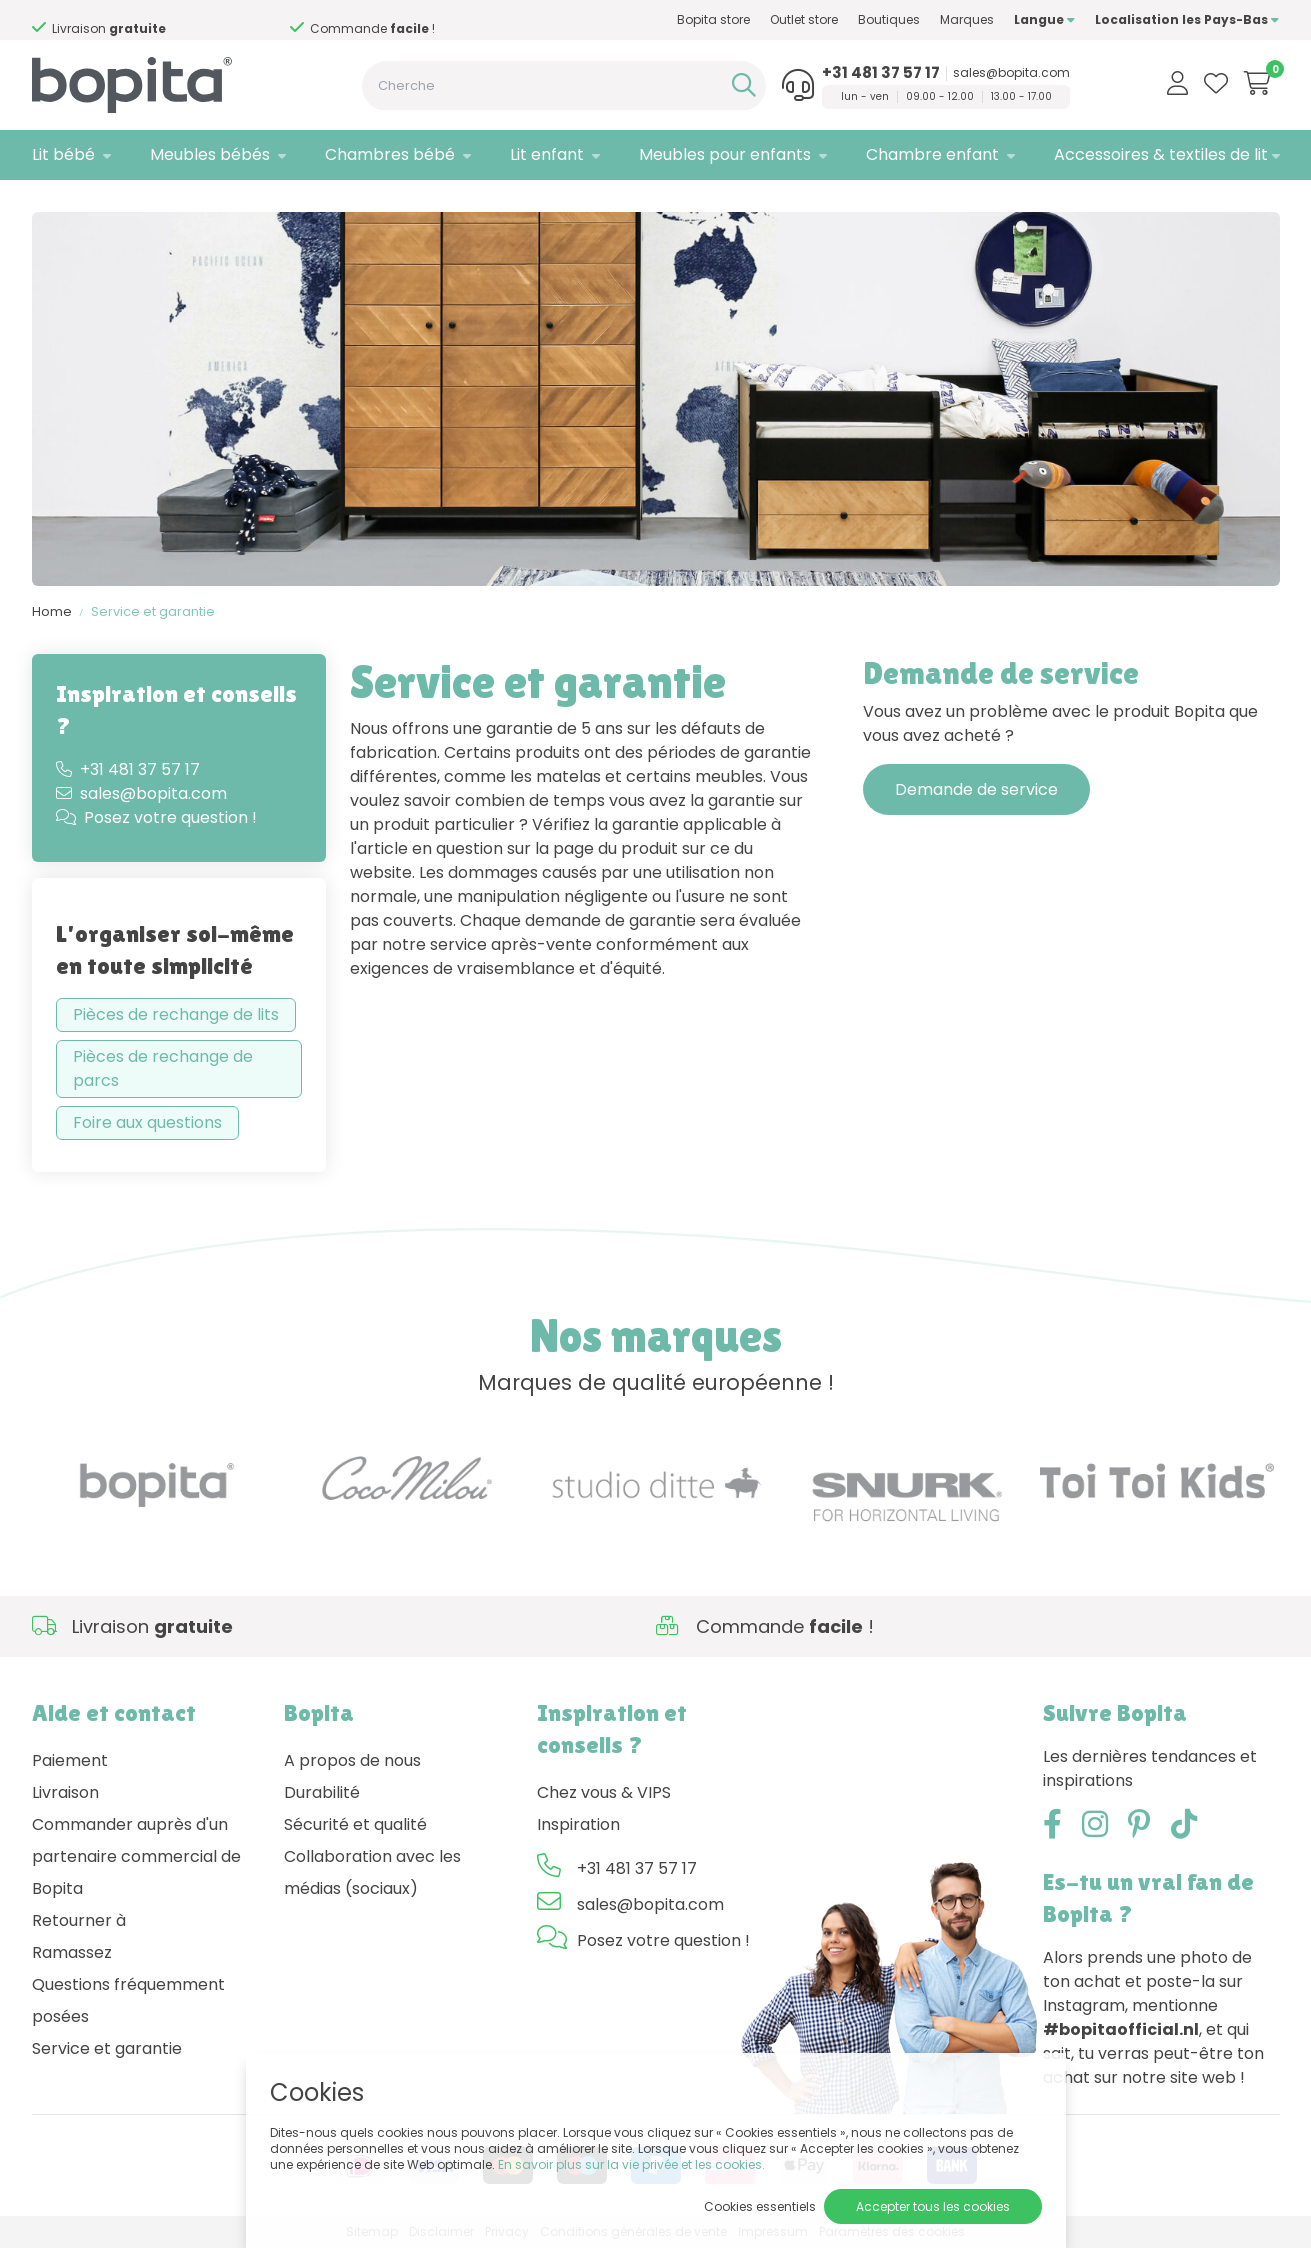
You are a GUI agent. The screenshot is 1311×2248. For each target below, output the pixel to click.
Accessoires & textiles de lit (1161, 154)
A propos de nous (352, 1760)
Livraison (65, 1792)
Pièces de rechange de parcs (163, 1068)
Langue (1044, 19)
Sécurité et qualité (355, 1824)
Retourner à (79, 1920)
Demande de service (976, 789)
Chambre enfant (932, 154)
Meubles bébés (210, 154)
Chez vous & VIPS (604, 1792)
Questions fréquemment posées (128, 2000)
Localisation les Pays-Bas (1187, 19)
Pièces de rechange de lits (176, 1014)
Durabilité (322, 1792)
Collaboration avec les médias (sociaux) (372, 1872)
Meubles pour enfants (725, 154)
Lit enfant (547, 154)
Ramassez (72, 1952)
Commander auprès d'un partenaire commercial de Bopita (136, 1856)
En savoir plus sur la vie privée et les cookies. (631, 2164)
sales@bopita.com (1011, 73)
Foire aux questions (147, 1122)
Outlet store (804, 19)
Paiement (70, 1760)
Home (52, 611)
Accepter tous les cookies (933, 2206)
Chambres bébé (390, 154)
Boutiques (889, 19)
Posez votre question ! (156, 817)
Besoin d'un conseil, (212, 21)
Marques (967, 19)
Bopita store (713, 19)
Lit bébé (63, 154)
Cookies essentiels (760, 2206)
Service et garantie (153, 611)
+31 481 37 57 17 (881, 73)
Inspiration (578, 1824)
